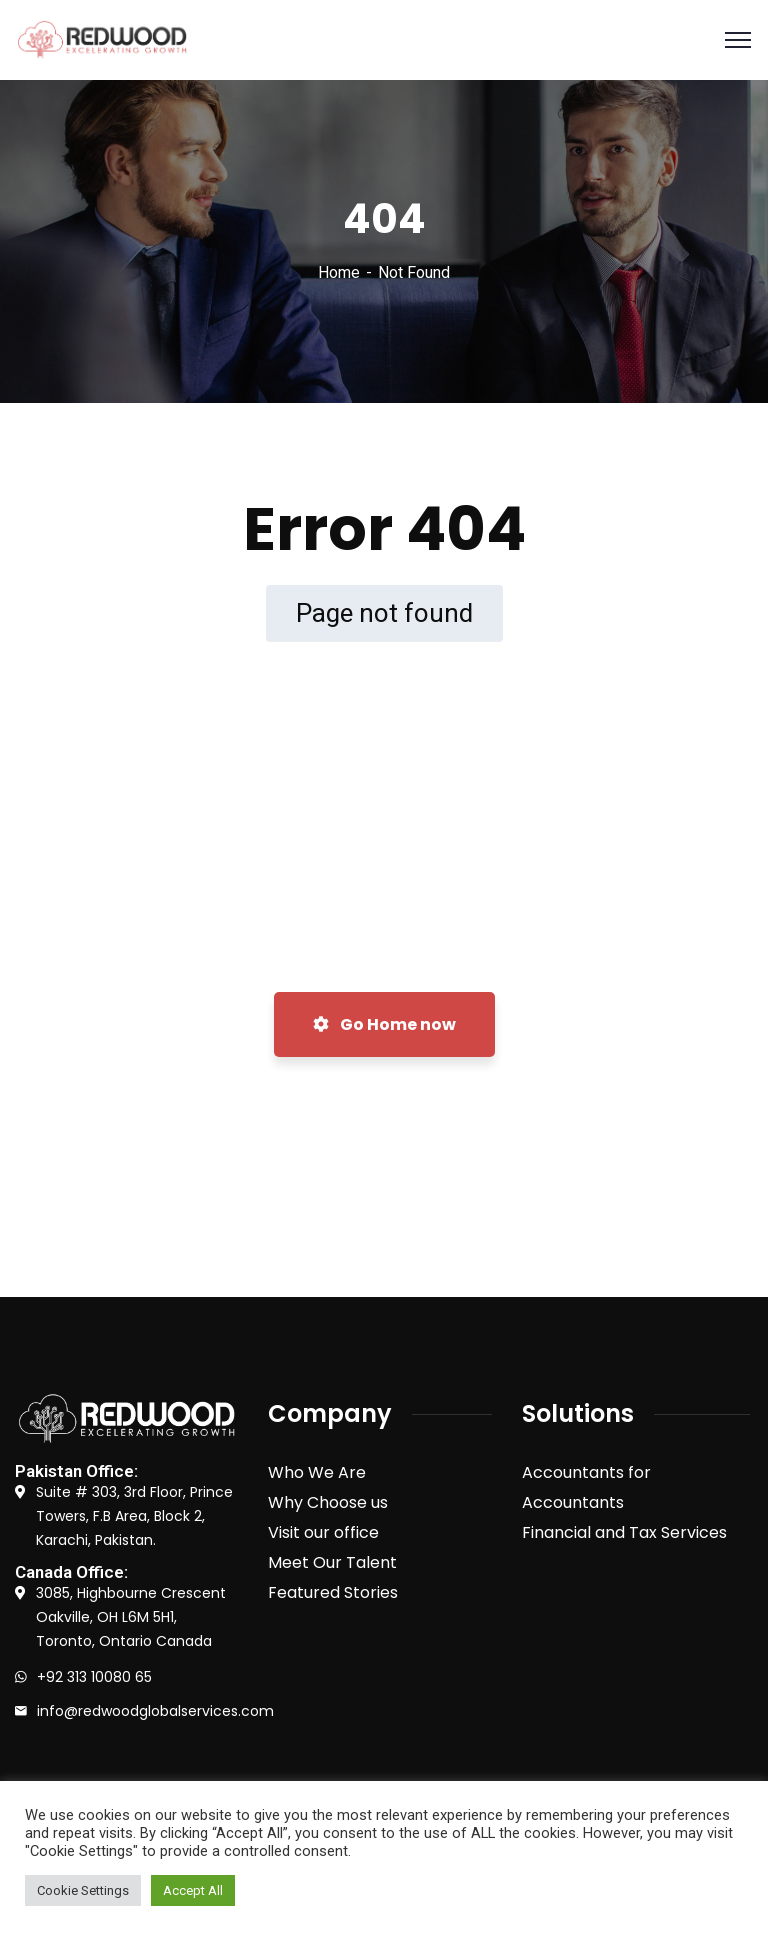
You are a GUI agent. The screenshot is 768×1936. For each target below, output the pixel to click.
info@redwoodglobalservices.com (155, 1711)
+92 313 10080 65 (94, 1677)
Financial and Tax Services (624, 1532)
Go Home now (384, 1024)
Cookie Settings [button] (83, 1890)
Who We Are (317, 1472)
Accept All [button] (193, 1890)
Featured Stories (333, 1592)
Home (339, 272)
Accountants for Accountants (586, 1487)
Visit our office (323, 1532)
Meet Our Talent (332, 1562)
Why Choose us (328, 1502)
